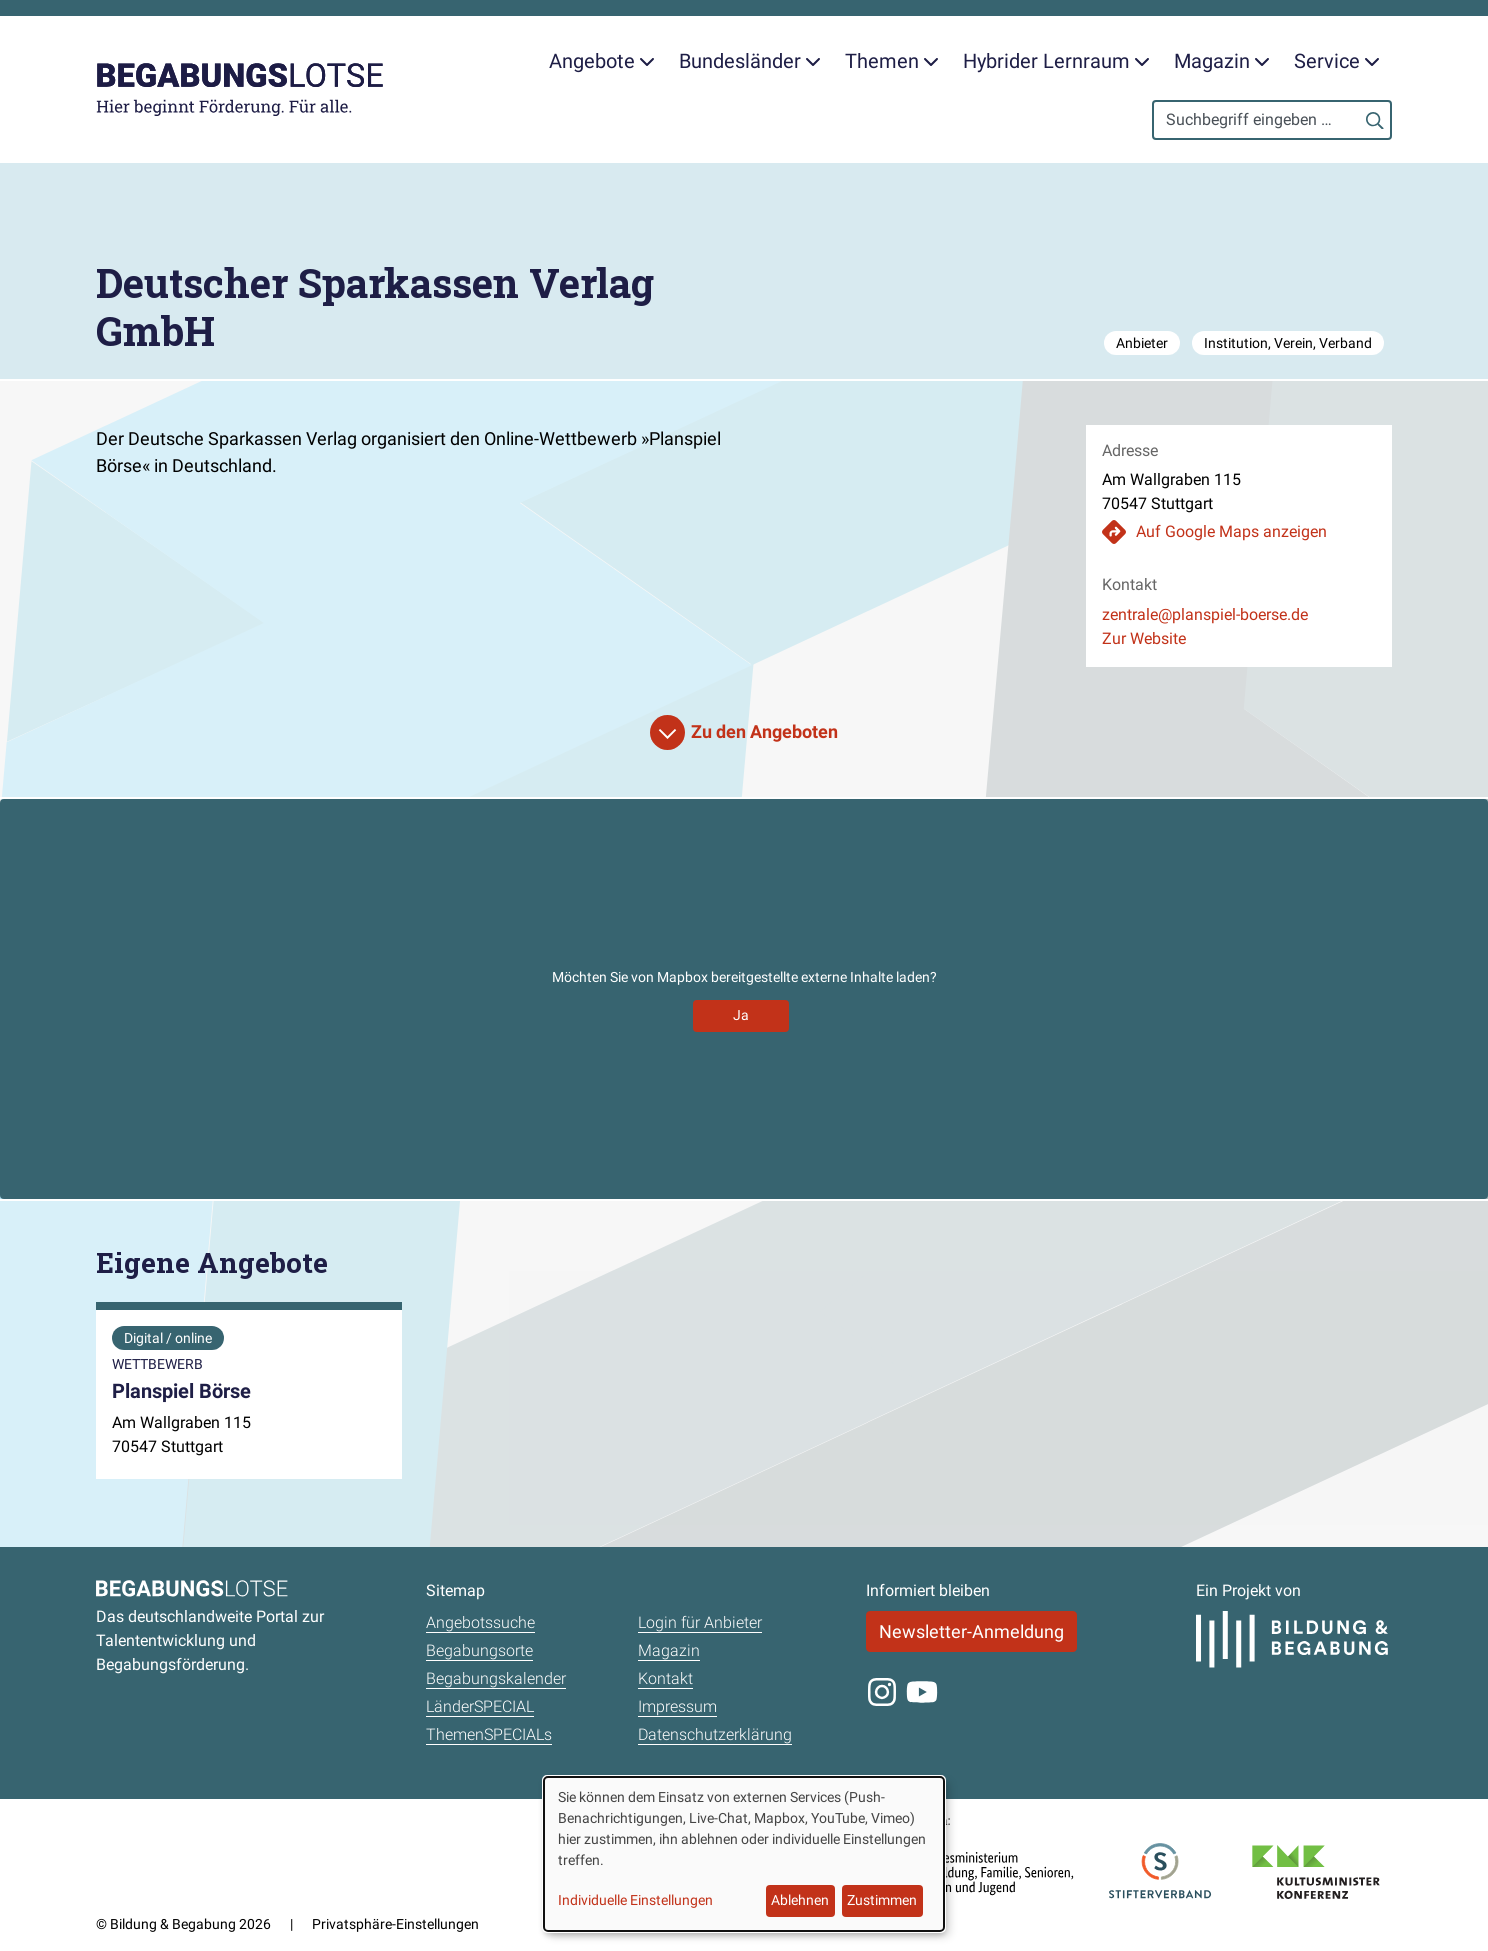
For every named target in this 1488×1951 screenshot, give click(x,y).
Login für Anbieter (700, 1622)
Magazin (1222, 61)
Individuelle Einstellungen (635, 1900)
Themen (892, 61)
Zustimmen (882, 1900)
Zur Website (1144, 638)
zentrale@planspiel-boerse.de (1205, 614)
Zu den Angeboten (764, 731)
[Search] (1272, 120)
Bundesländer (750, 61)
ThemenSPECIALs (489, 1734)
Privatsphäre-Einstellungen (395, 1924)
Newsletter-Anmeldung (971, 1631)
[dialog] (744, 1854)
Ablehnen (800, 1900)
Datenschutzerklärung (715, 1734)
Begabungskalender (496, 1678)
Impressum (677, 1706)
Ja (741, 1015)
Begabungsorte (479, 1650)
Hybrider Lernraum (1056, 61)
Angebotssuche (480, 1622)
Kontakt (665, 1678)
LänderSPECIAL (480, 1706)
